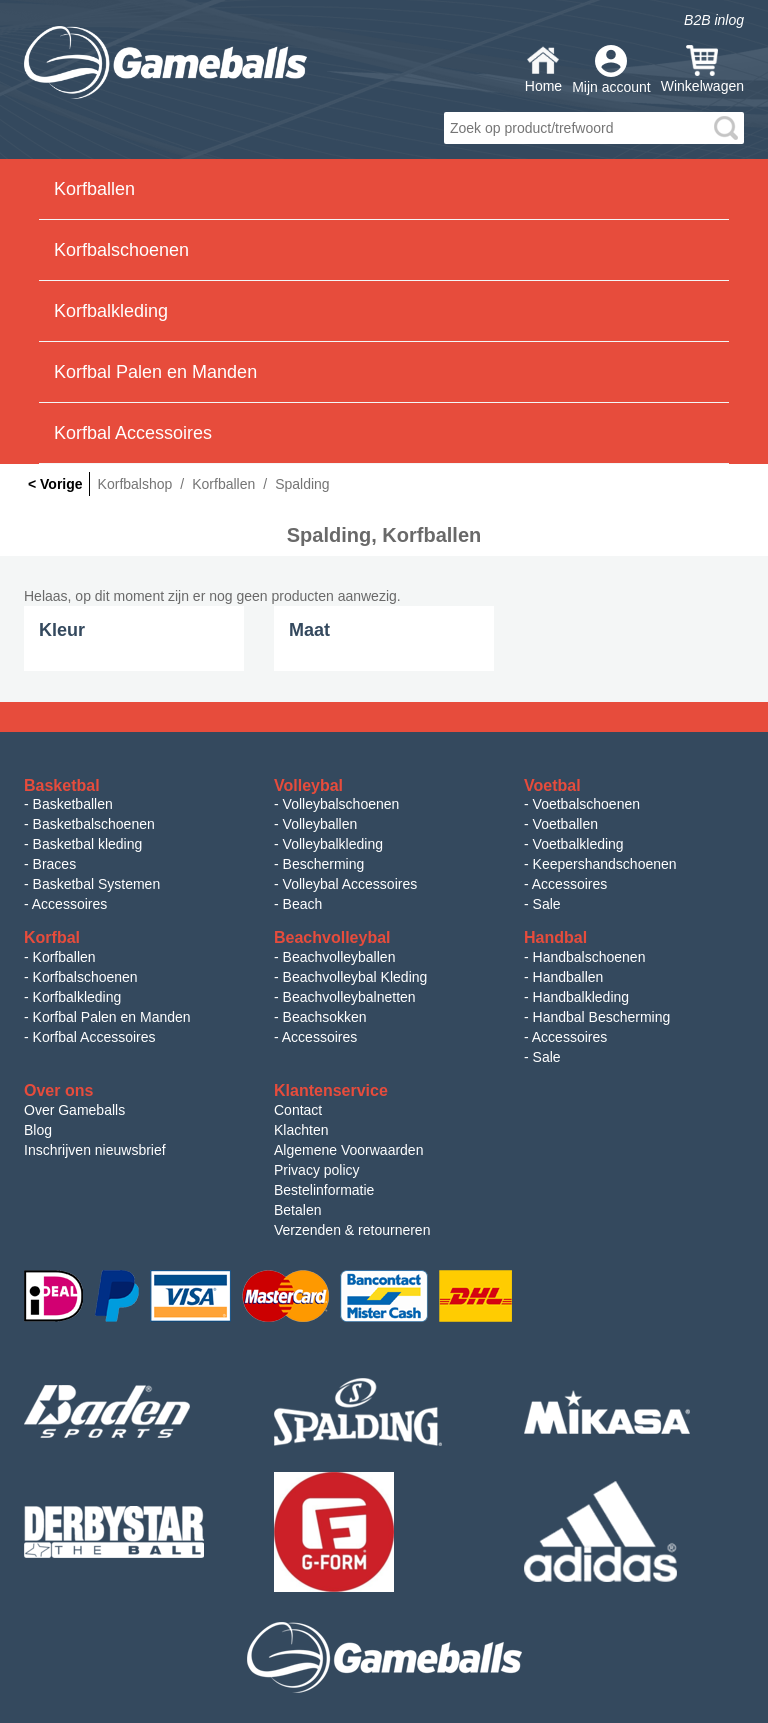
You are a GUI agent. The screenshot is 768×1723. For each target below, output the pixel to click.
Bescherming (324, 864)
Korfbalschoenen (85, 977)
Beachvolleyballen (339, 957)
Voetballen (565, 824)
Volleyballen (320, 824)
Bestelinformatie (324, 1190)
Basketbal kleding (88, 844)
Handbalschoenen (589, 957)
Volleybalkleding (333, 844)
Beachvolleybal (332, 937)
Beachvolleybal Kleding (355, 977)
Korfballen (64, 957)
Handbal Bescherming (602, 1017)
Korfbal (52, 937)
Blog (38, 1130)
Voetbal (552, 785)
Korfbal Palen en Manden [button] (155, 372)
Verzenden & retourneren (352, 1230)
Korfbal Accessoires (94, 1037)
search (726, 128)
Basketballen (73, 804)
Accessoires (69, 904)
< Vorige (55, 484)
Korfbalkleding (77, 997)
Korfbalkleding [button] (111, 311)
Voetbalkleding (578, 844)
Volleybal (308, 785)
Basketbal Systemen (97, 884)
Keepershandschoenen (605, 864)
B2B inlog (714, 20)
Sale (547, 904)
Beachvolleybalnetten (349, 997)
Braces (55, 864)
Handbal (555, 937)
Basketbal (62, 785)
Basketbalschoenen (94, 824)
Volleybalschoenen (341, 804)
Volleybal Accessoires (350, 884)
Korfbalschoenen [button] (121, 250)
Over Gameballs (74, 1110)
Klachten (301, 1130)
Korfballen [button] (94, 189)
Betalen (297, 1210)
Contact (298, 1110)
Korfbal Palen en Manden (112, 1017)
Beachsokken (325, 1017)
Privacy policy (317, 1170)
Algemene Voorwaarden (348, 1150)
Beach (303, 904)
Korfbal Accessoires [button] (133, 433)
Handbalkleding (581, 997)
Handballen (568, 977)
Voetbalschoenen (586, 804)
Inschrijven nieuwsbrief (95, 1150)
